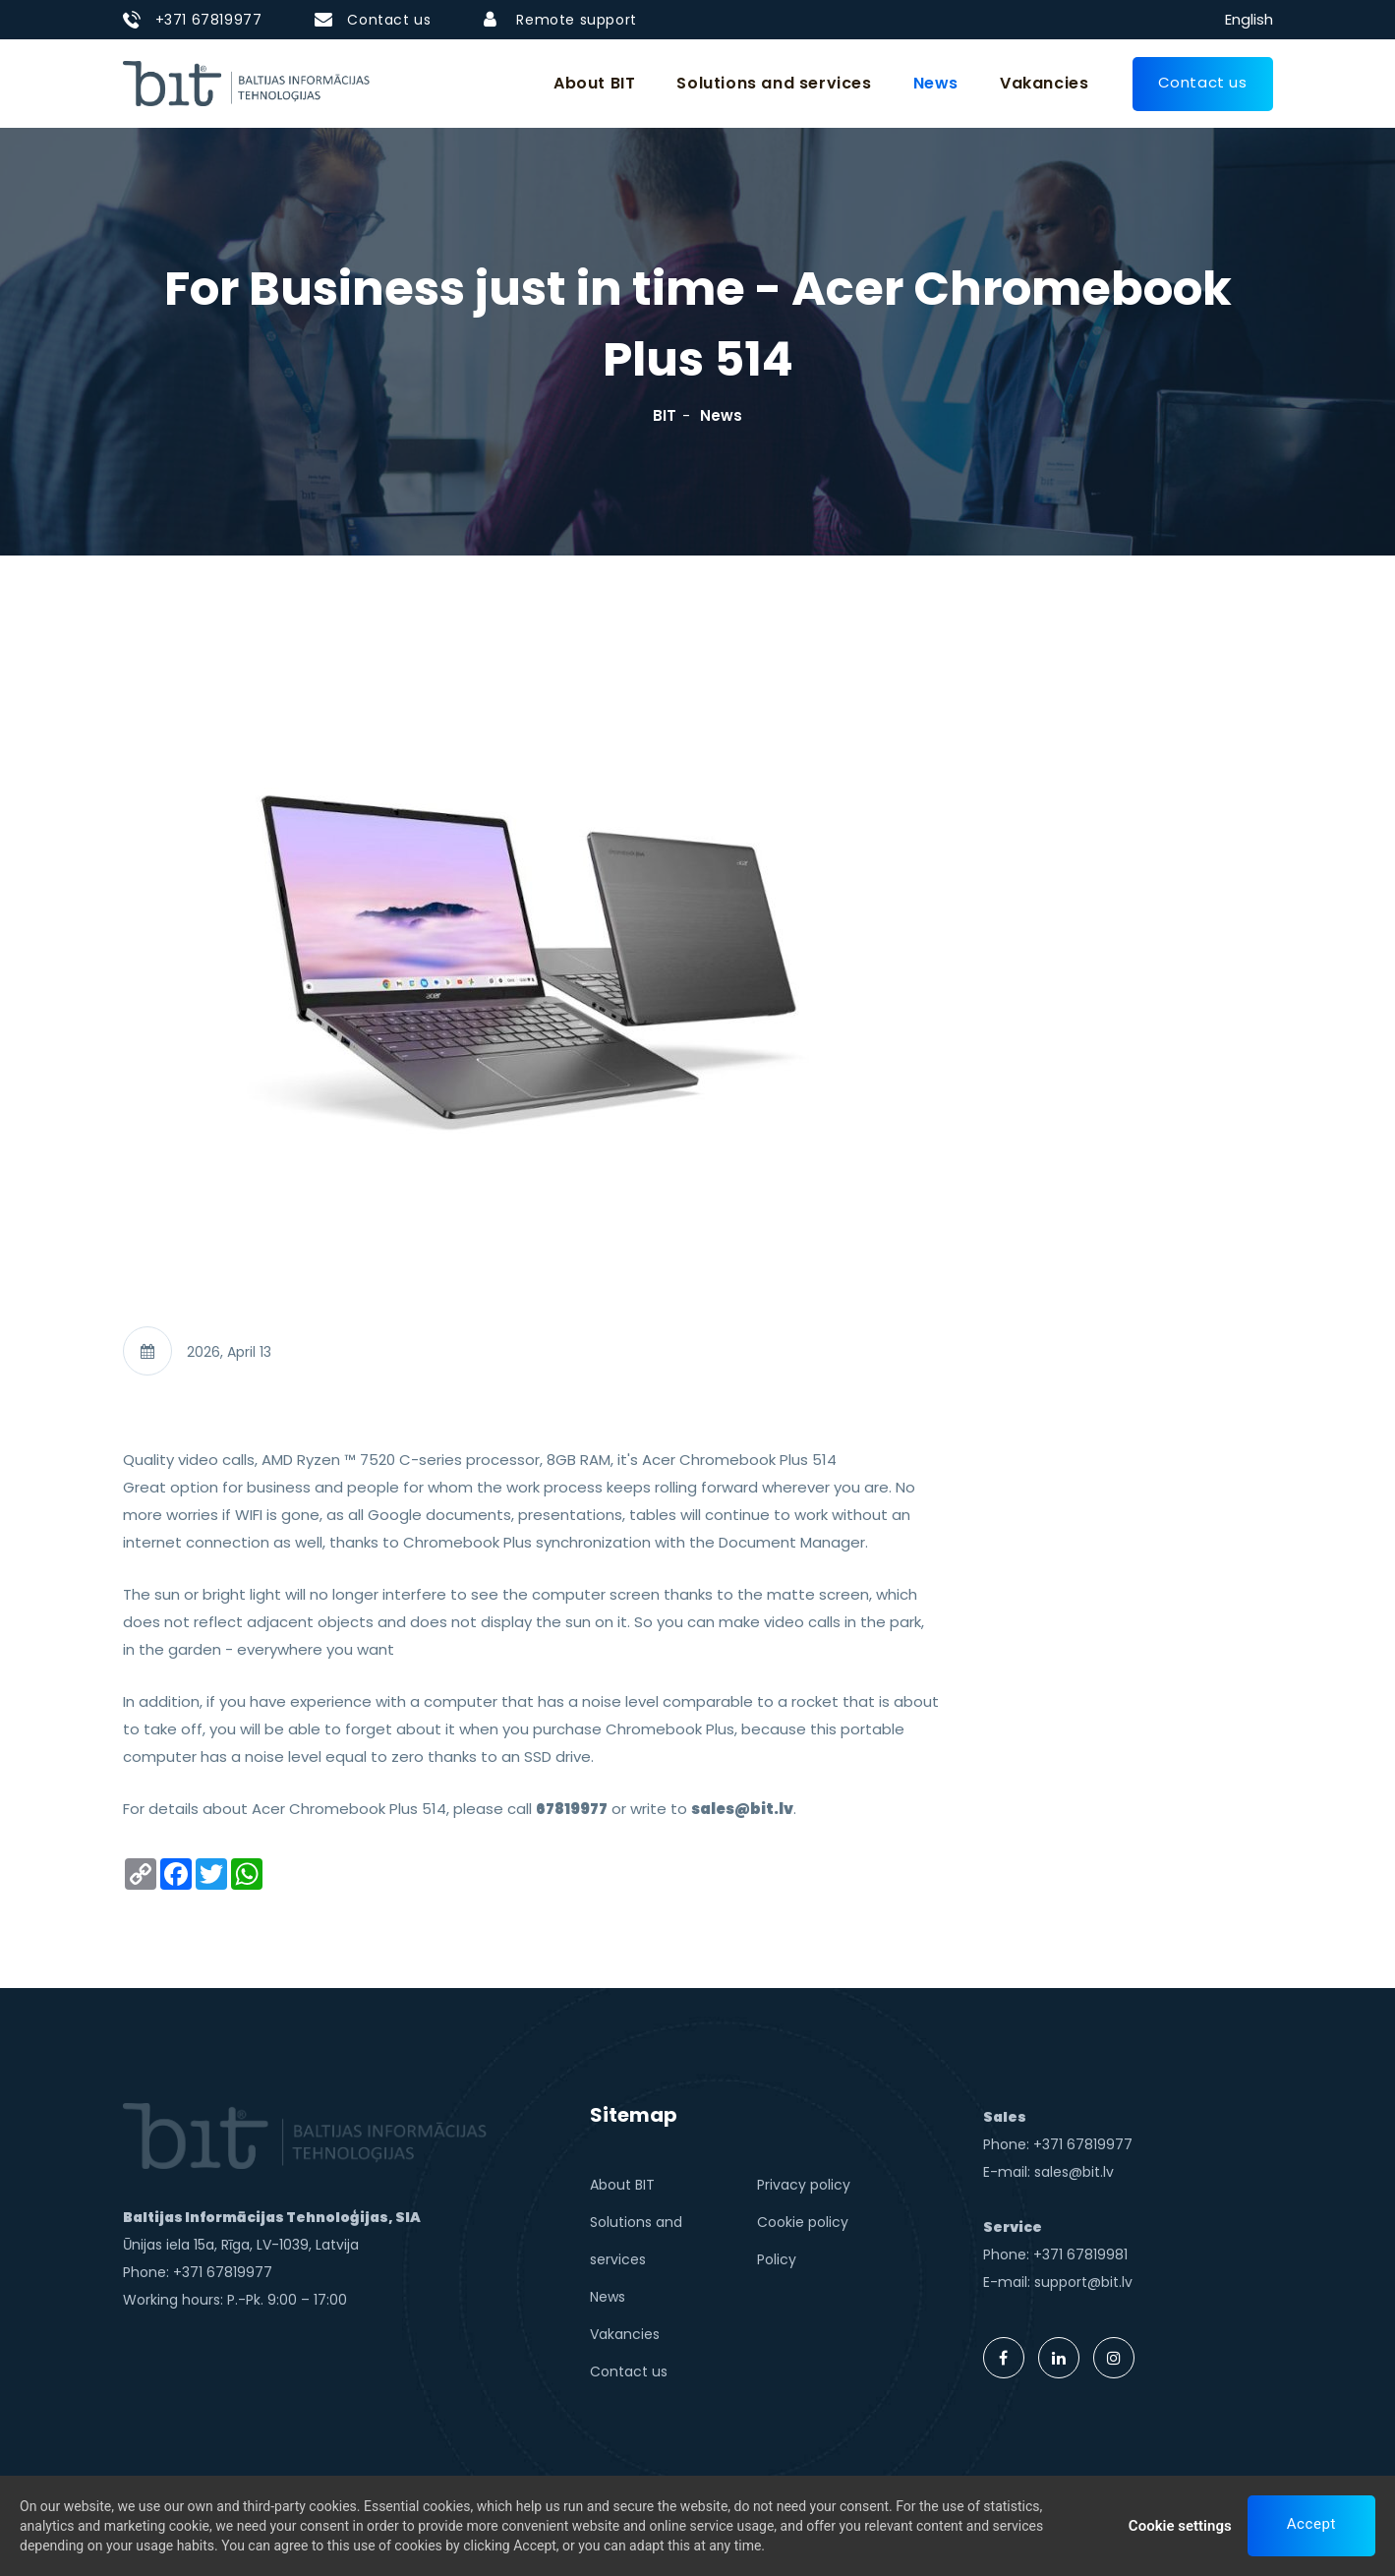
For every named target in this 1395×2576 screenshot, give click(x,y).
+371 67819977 (208, 19)
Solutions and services (773, 83)
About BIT (594, 83)
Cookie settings (1180, 2527)
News (936, 83)
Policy (776, 2259)
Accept (1311, 2525)
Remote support (576, 19)
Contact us (389, 19)
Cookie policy (802, 2222)
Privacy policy (803, 2185)
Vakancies (1044, 83)
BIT (664, 415)
